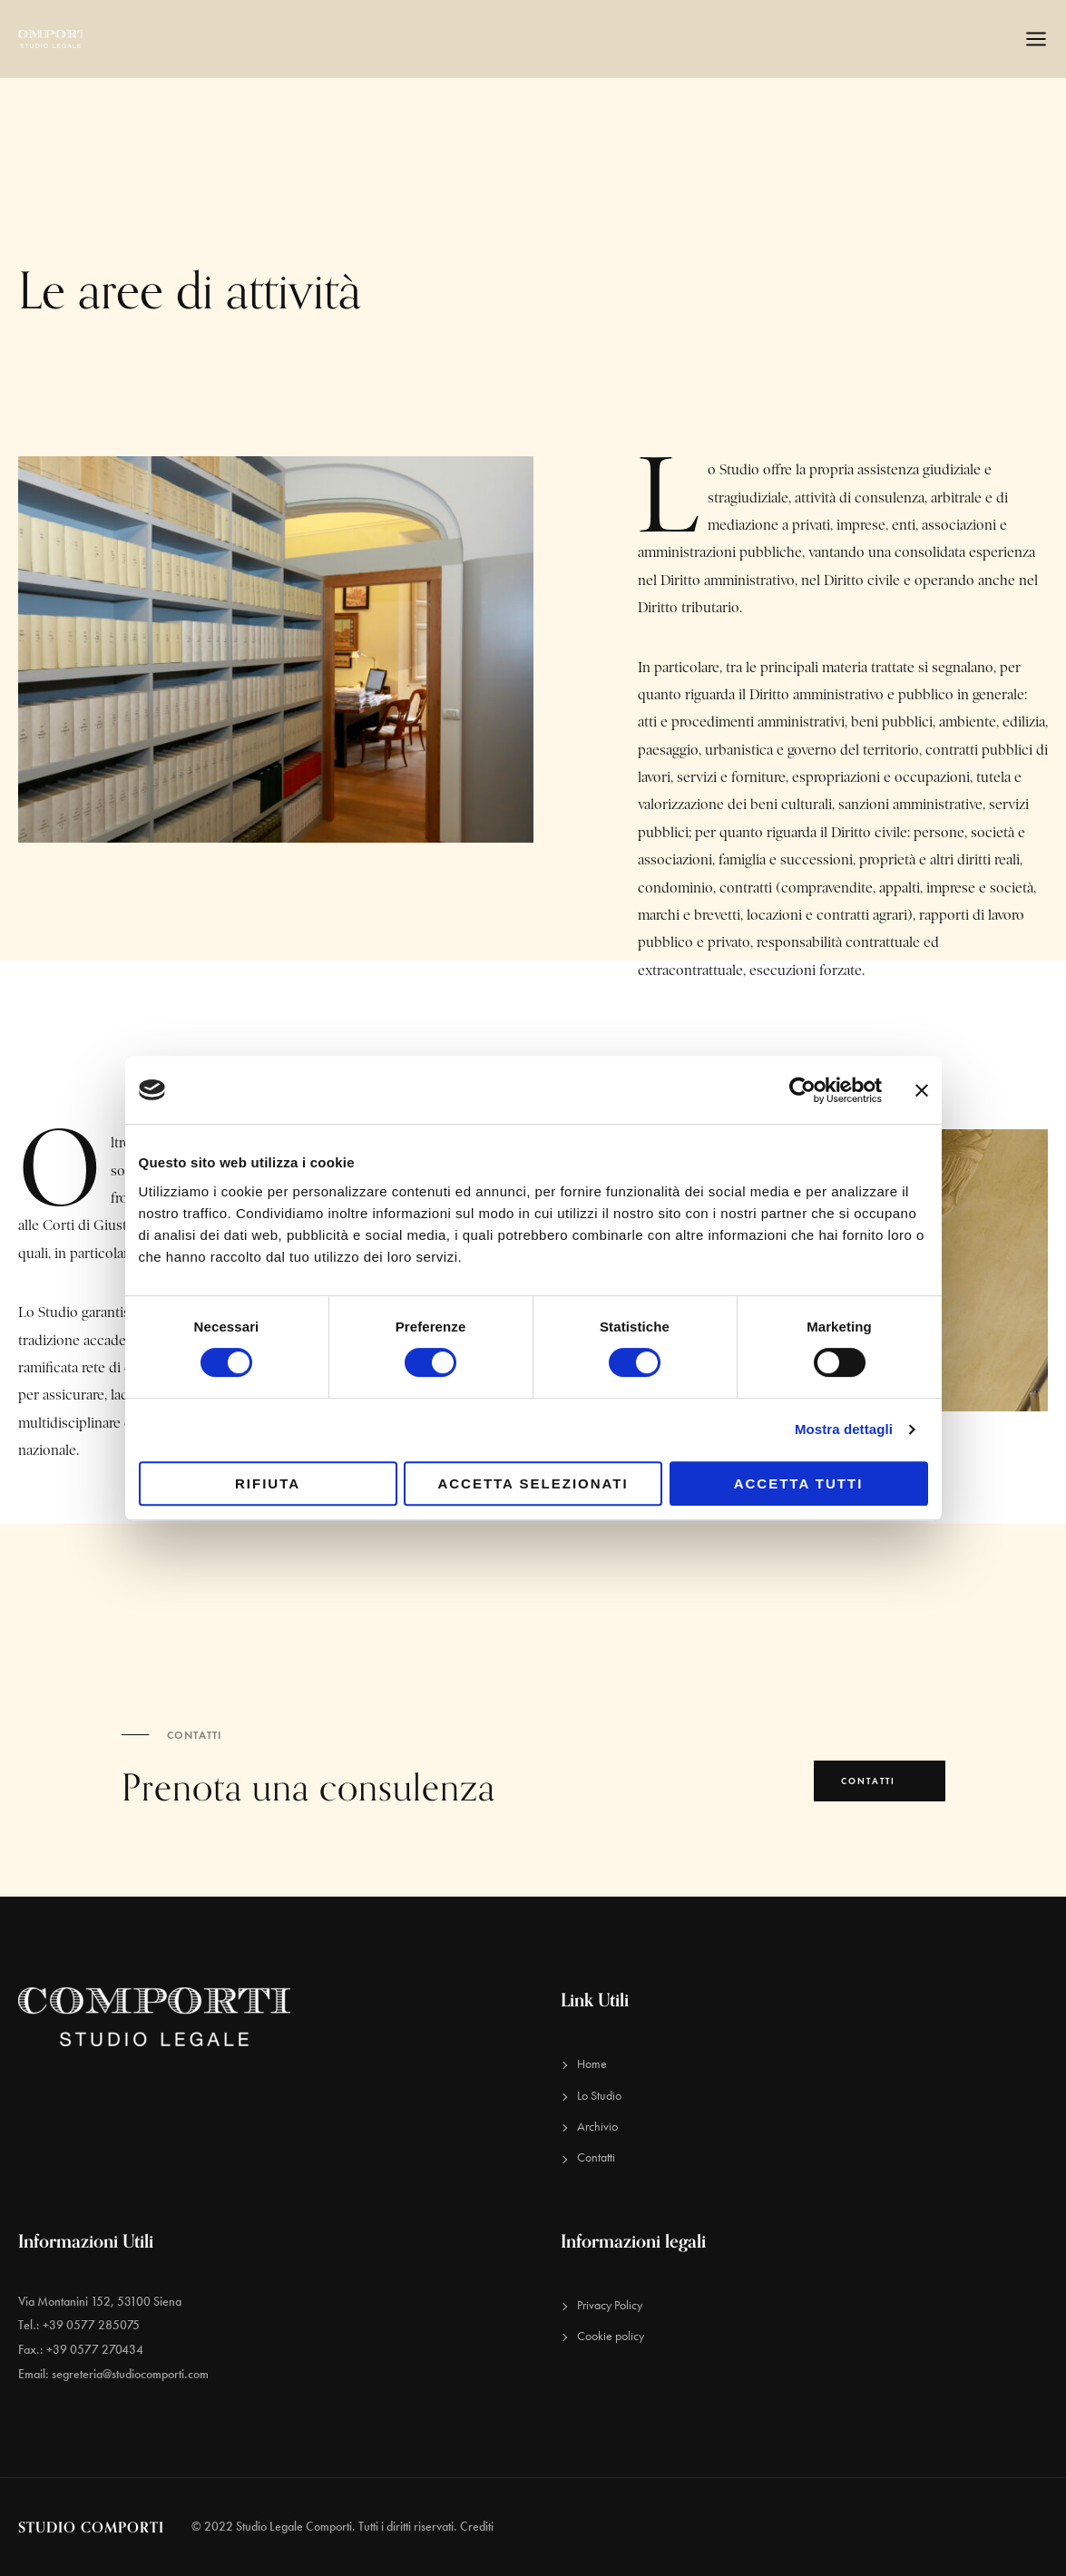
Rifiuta (267, 1483)
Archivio (597, 2126)
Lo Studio (599, 2095)
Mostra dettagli (844, 1429)
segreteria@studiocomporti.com (130, 2374)
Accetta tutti (799, 1483)
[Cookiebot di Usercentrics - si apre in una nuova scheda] (802, 1090)
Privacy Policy (609, 2305)
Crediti (477, 2526)
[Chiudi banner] (921, 1089)
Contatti (596, 2157)
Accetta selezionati (532, 1483)
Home (592, 2064)
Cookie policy (610, 2336)
